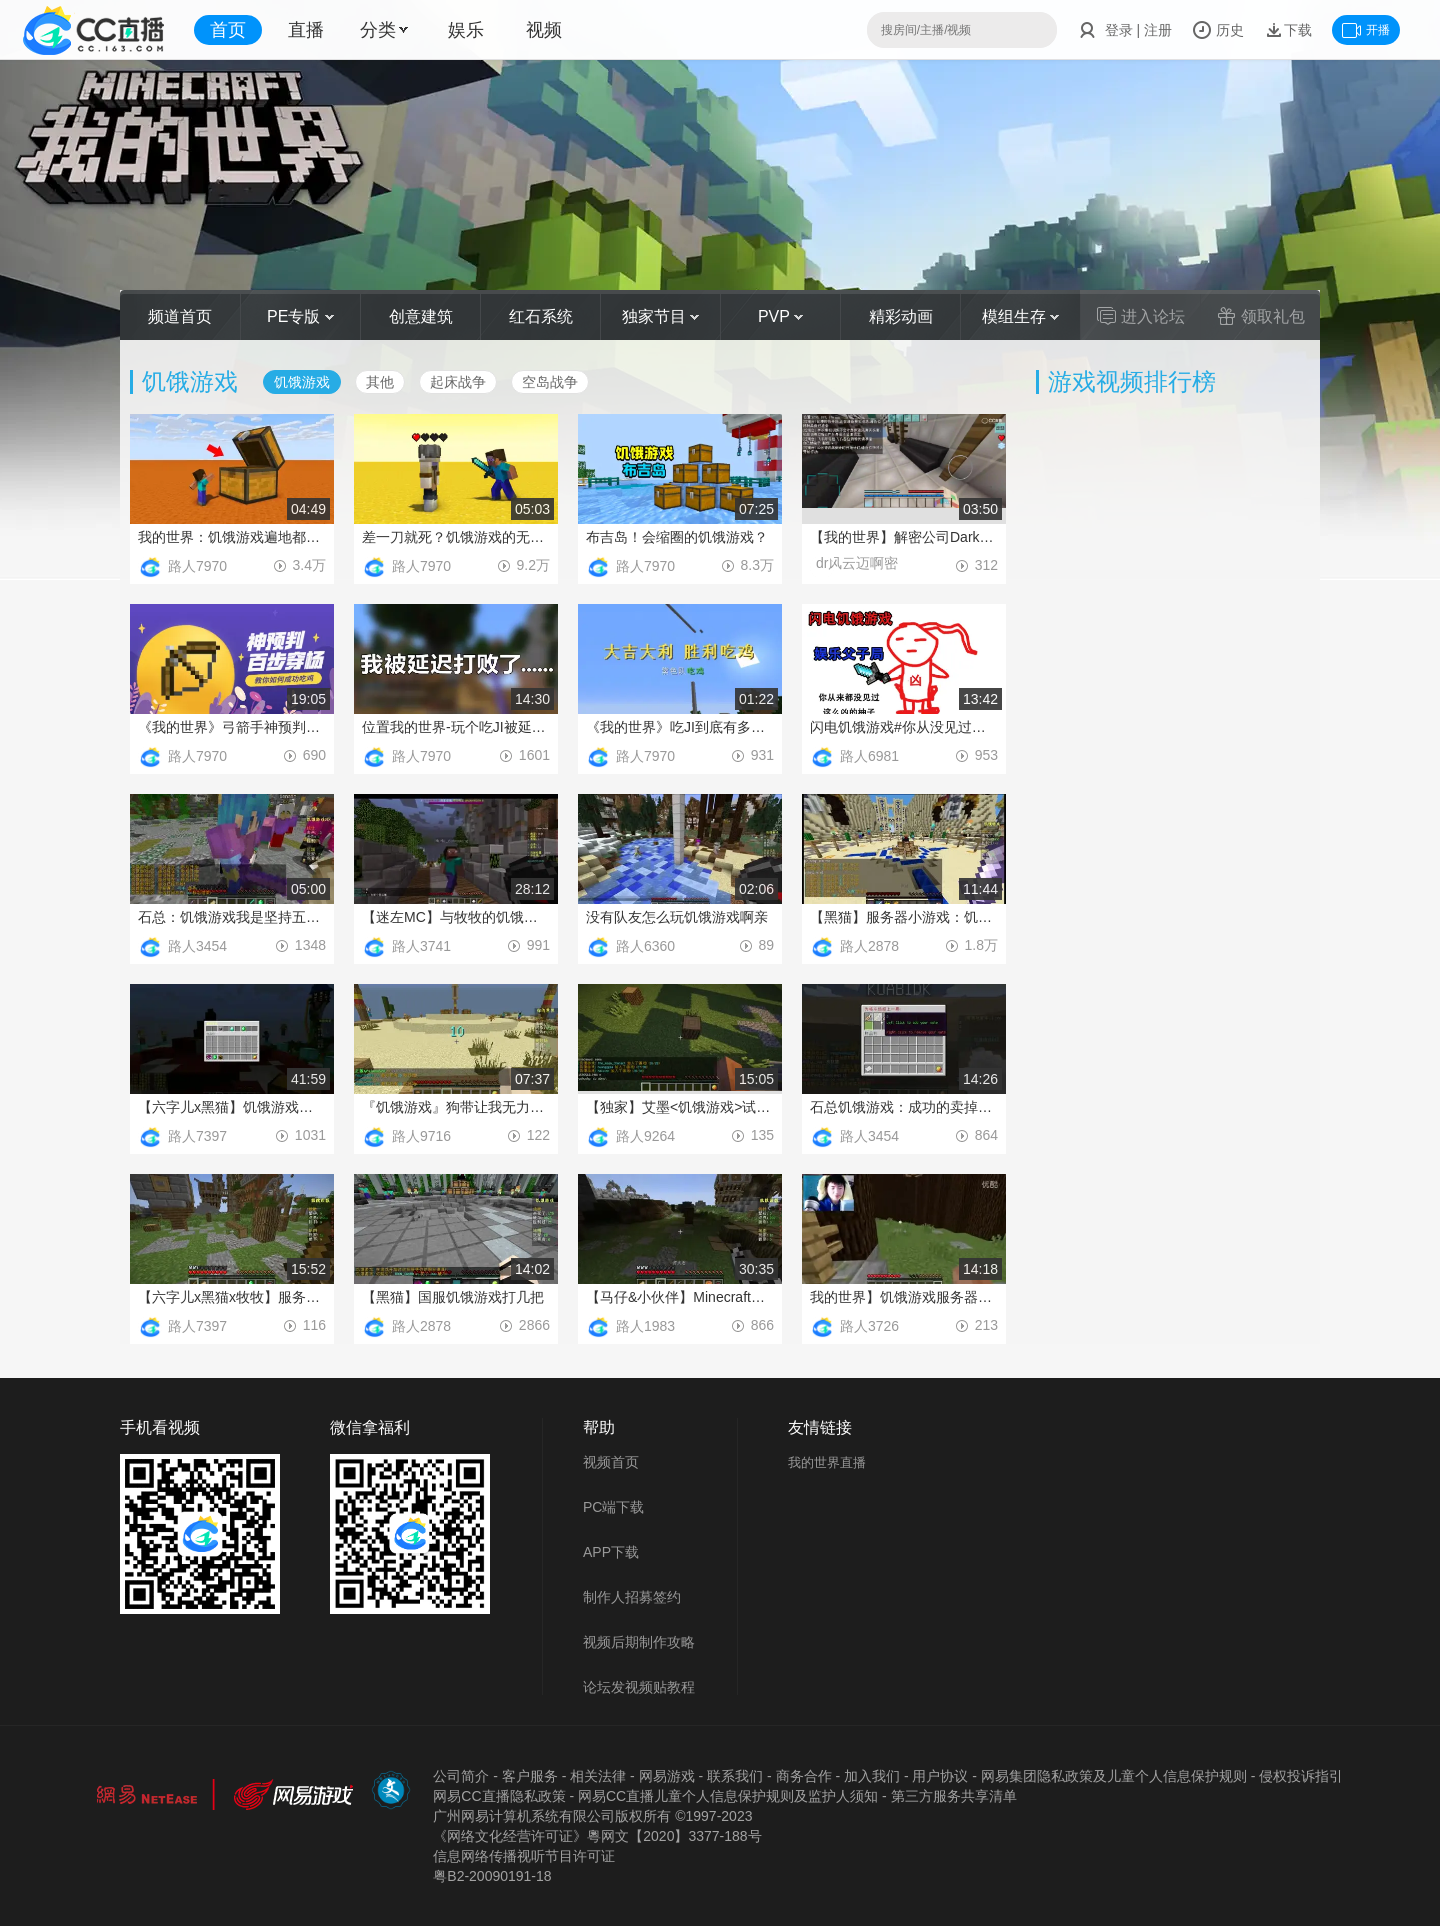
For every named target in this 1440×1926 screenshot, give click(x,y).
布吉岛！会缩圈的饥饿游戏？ (677, 537)
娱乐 (466, 30)
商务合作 (804, 1776)
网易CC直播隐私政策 (499, 1796)
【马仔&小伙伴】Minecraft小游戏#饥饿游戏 (680, 1297)
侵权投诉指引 (1301, 1776)
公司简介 (461, 1776)
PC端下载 (613, 1507)
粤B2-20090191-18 (492, 1876)
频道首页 (180, 316)
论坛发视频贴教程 (639, 1687)
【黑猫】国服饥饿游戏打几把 (453, 1297)
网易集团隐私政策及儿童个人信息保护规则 (1114, 1776)
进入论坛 (1141, 316)
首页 (228, 30)
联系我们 (735, 1776)
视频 (544, 30)
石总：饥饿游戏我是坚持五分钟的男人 (232, 917)
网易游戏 (667, 1776)
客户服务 (530, 1776)
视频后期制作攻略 (639, 1642)
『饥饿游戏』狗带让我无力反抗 (456, 1107)
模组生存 (1020, 316)
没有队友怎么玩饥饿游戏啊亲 (677, 917)
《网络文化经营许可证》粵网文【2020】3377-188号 (597, 1836)
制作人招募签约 (632, 1597)
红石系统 (541, 316)
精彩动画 (901, 316)
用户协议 (940, 1776)
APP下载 (611, 1552)
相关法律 (598, 1776)
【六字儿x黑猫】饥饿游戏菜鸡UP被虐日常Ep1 (232, 1107)
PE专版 (300, 316)
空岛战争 (550, 382)
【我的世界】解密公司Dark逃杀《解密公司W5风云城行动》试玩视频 (904, 537)
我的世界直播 (827, 1462)
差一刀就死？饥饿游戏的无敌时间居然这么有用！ (456, 537)
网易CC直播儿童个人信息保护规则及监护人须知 (728, 1796)
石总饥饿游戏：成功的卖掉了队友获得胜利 (904, 1107)
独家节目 (660, 316)
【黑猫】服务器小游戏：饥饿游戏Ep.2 (904, 917)
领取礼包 (1261, 316)
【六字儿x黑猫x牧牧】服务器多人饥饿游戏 (232, 1297)
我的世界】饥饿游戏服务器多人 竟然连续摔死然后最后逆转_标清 (904, 1297)
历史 (1218, 30)
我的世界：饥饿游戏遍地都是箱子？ (232, 537)
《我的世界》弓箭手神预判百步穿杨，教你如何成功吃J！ (232, 727)
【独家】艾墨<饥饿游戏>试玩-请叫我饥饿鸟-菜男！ (680, 1107)
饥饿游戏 (302, 382)
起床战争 (458, 382)
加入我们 (872, 1776)
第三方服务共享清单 (954, 1796)
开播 (1366, 30)
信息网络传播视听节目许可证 (524, 1856)
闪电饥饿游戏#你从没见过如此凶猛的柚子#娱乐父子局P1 (904, 727)
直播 (306, 30)
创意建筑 (421, 316)
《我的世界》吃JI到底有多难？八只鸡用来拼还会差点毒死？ (680, 727)
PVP (780, 316)
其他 (380, 382)
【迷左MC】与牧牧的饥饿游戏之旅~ (456, 917)
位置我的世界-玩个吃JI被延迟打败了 (456, 727)
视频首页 (611, 1462)
